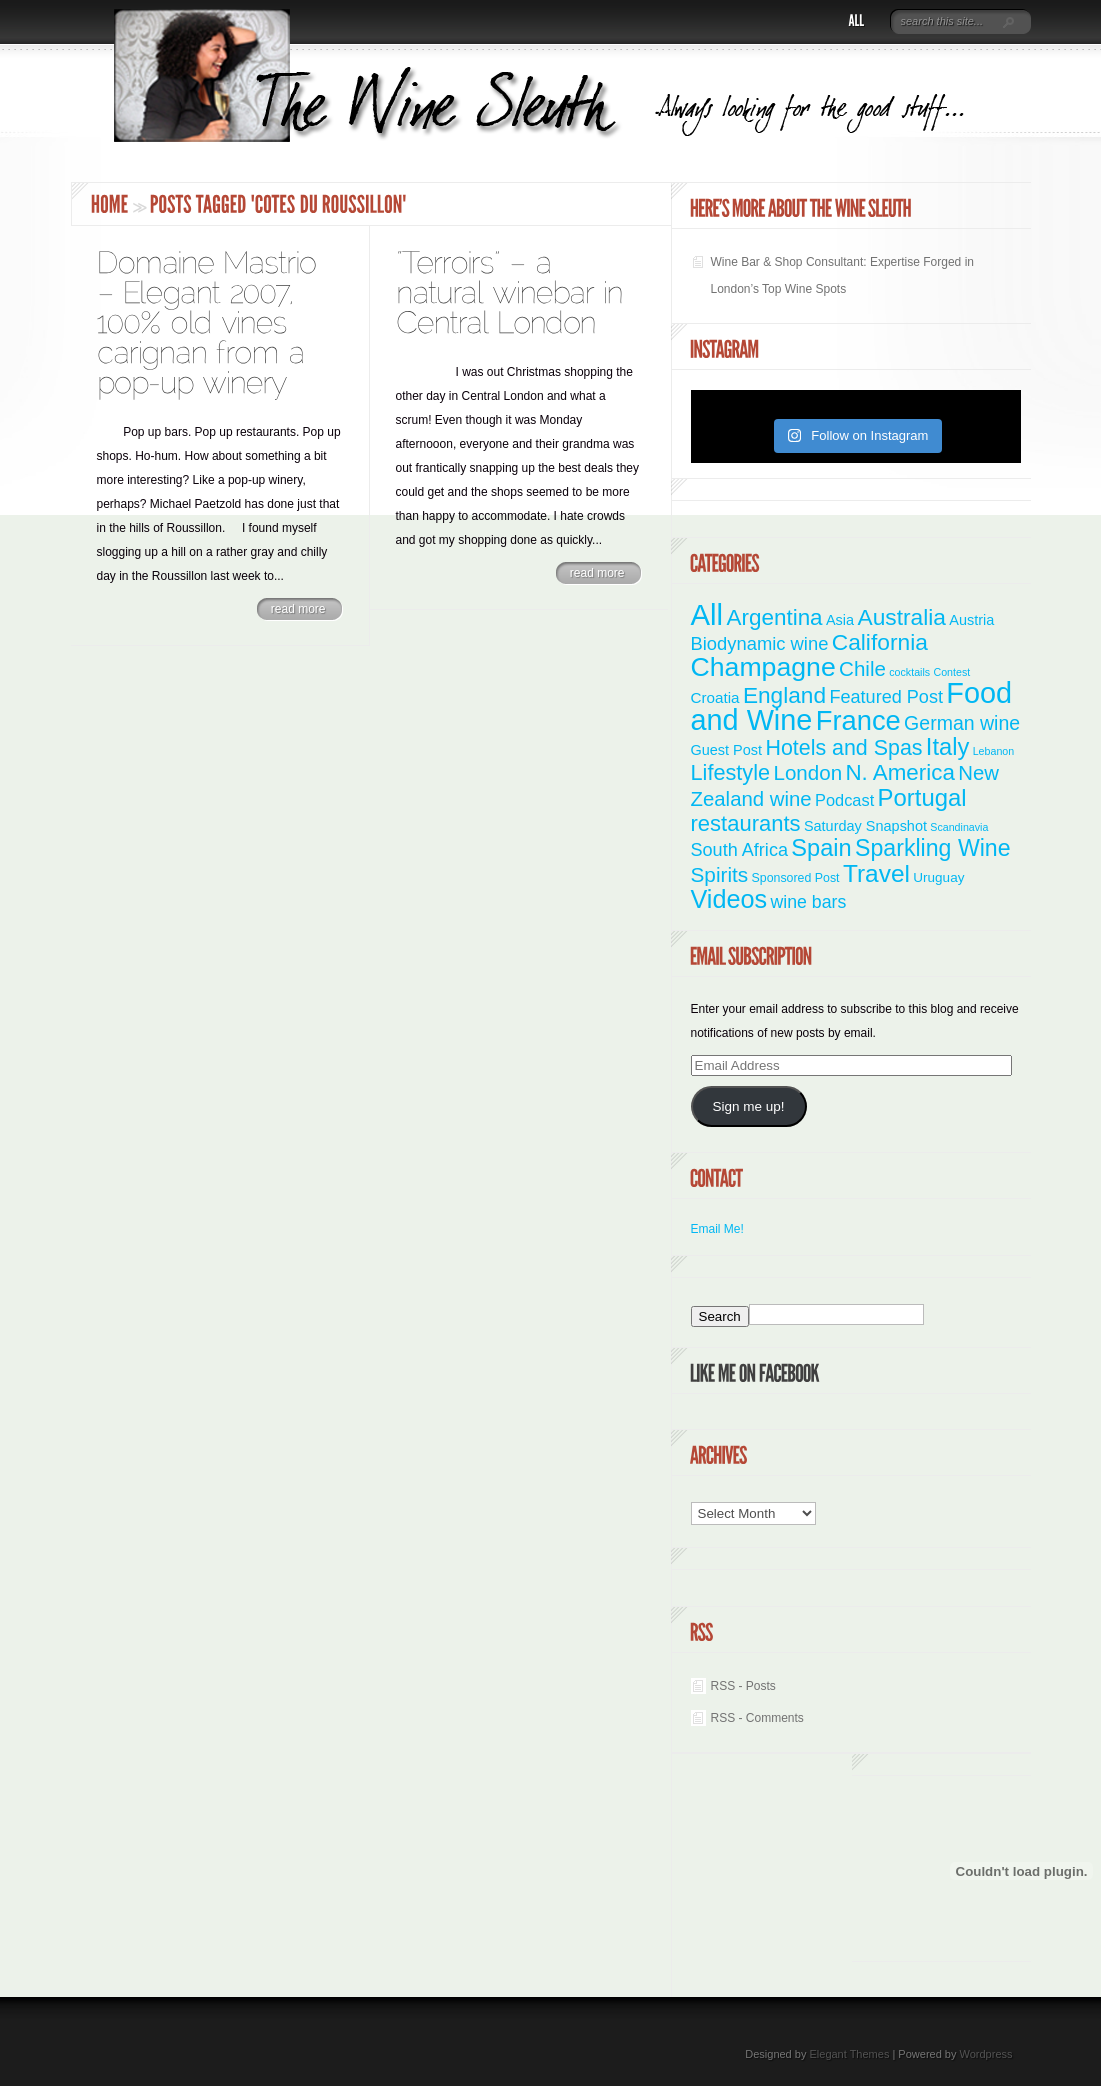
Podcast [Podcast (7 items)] (844, 800)
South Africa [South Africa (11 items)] (739, 850)
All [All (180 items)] (707, 614)
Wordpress (986, 2054)
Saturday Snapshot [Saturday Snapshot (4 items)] (865, 826)
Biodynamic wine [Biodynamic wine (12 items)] (760, 643)
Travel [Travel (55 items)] (876, 873)
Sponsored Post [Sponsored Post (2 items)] (796, 878)
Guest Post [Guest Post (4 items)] (727, 750)
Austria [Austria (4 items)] (971, 620)
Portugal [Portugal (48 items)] (922, 797)
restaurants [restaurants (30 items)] (746, 823)
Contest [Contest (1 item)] (952, 672)
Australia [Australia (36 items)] (901, 617)
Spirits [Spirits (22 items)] (720, 874)
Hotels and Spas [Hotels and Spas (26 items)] (843, 748)
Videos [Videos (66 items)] (729, 899)
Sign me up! (748, 1106)
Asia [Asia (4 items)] (840, 620)
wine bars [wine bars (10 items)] (809, 902)
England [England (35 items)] (784, 695)
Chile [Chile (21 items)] (862, 668)
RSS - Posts (743, 1686)
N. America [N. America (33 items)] (899, 772)
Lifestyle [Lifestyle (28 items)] (731, 772)
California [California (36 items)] (880, 642)
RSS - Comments (757, 1718)
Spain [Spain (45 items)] (821, 848)
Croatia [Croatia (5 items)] (715, 697)
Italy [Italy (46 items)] (947, 747)
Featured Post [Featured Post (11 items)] (886, 697)
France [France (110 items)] (858, 720)
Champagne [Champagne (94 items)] (763, 667)
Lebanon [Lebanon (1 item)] (994, 751)
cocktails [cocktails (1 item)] (909, 672)
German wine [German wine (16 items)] (962, 723)
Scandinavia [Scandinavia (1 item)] (959, 827)
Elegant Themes (849, 2054)
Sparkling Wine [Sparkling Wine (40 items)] (933, 848)
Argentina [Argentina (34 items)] (774, 617)
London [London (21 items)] (807, 772)
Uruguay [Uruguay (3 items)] (938, 877)
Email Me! (717, 1229)
